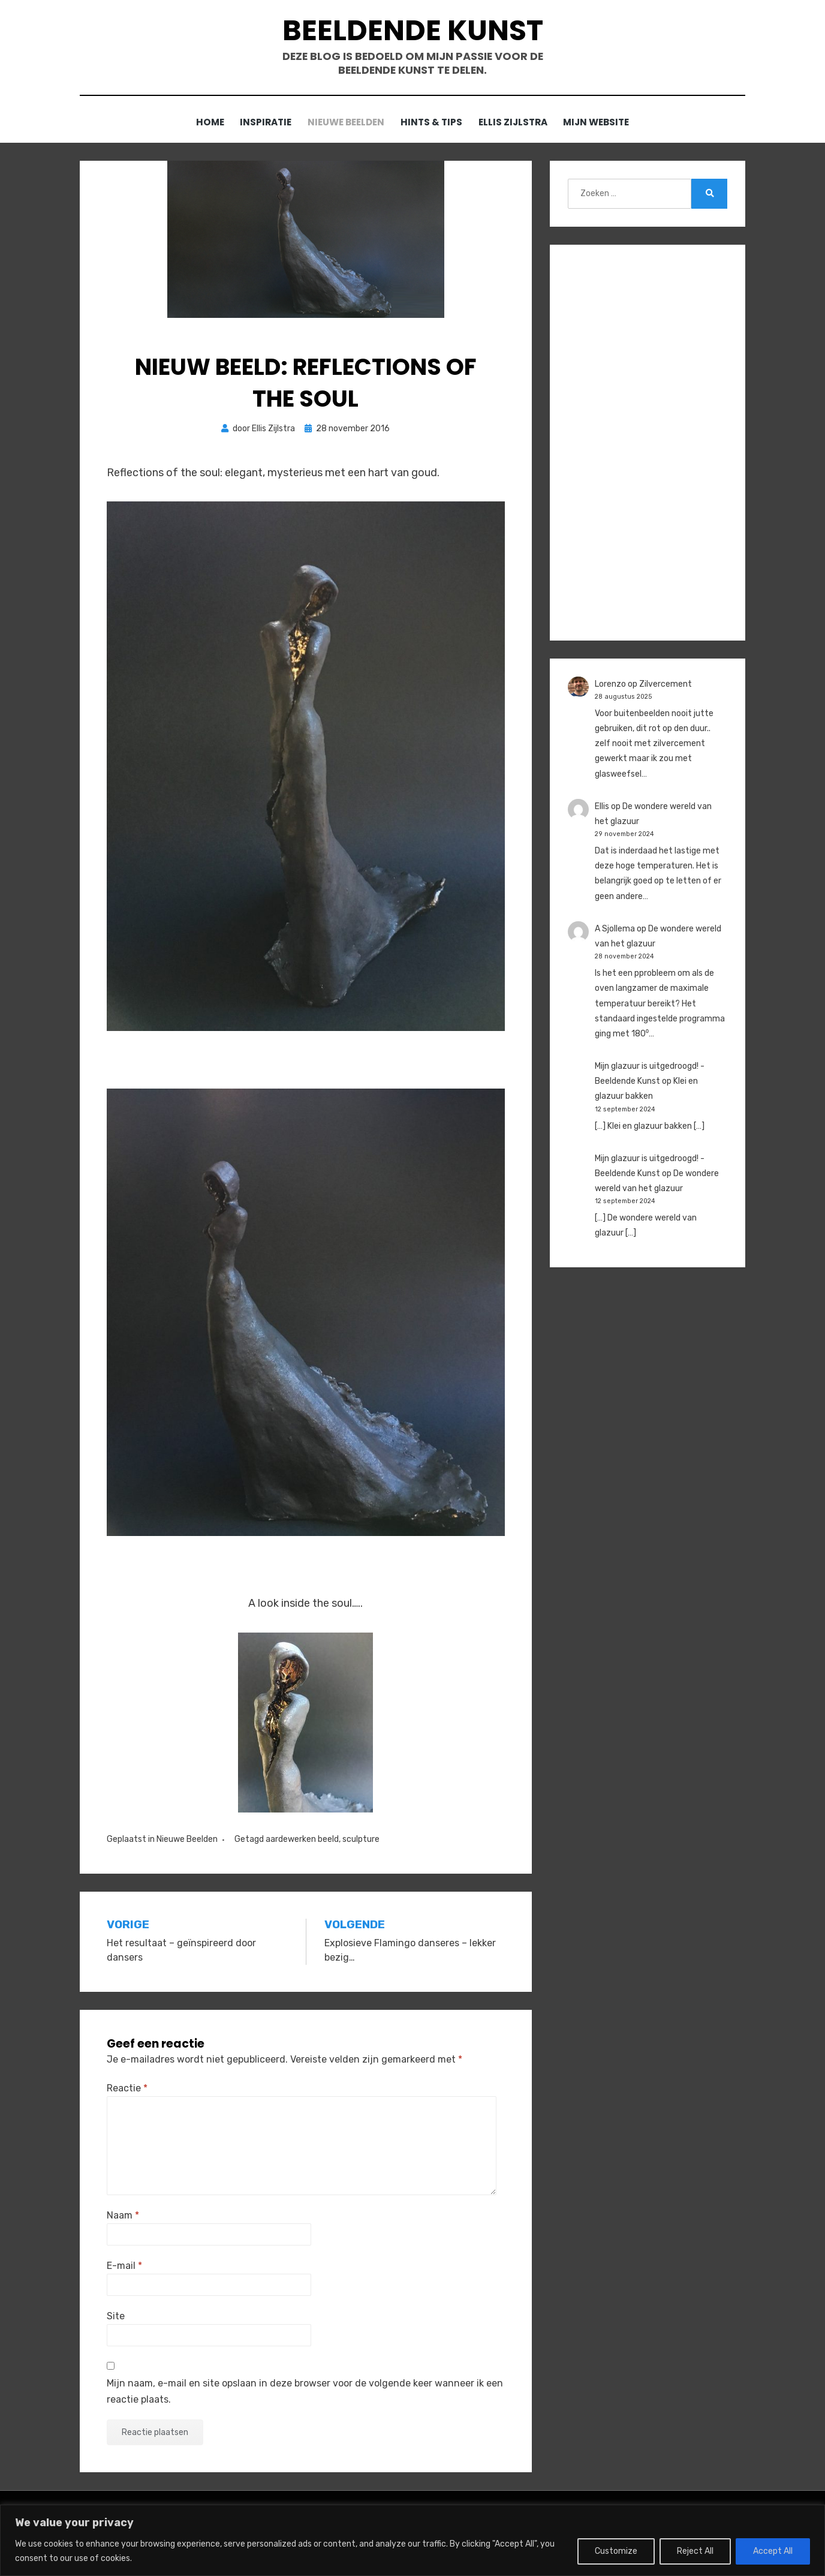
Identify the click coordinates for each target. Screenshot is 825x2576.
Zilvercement (665, 684)
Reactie (127, 2088)
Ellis (602, 806)
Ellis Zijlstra (518, 122)
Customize (616, 2551)
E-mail (124, 2266)
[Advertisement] (647, 443)
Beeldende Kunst (412, 30)
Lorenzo (610, 684)
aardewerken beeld (302, 1839)
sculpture (361, 1839)
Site (116, 2316)
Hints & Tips (433, 122)
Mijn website (606, 122)
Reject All (695, 2551)
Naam (123, 2215)
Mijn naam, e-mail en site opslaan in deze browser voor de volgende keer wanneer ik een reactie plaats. (305, 2391)
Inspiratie (259, 122)
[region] (412, 2540)
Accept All (773, 2551)
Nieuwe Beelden (344, 122)
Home (199, 122)
